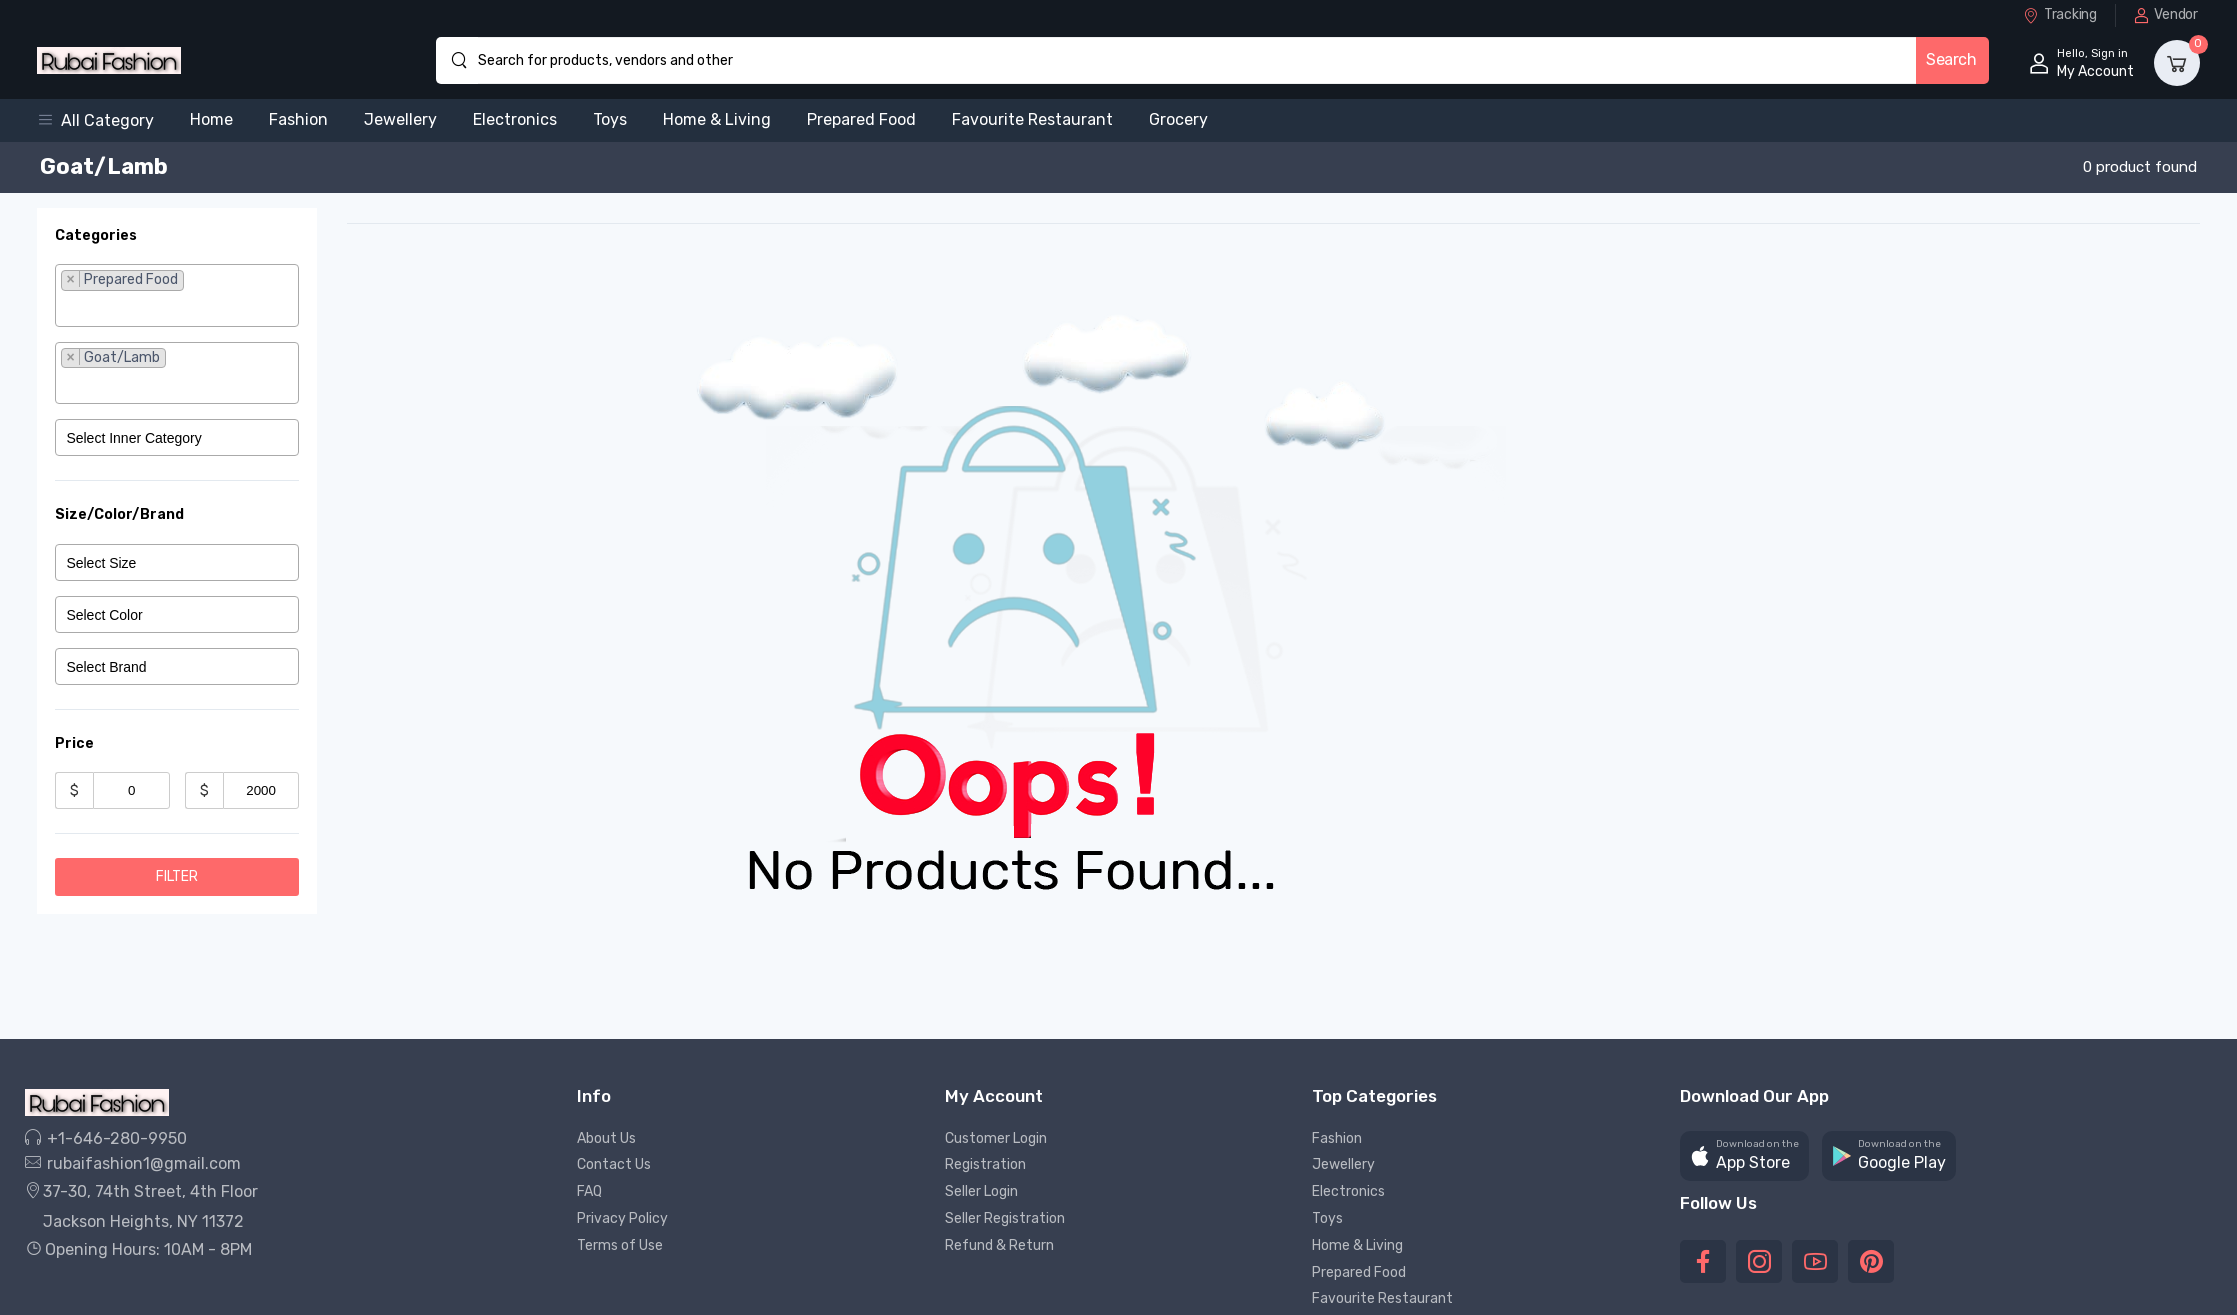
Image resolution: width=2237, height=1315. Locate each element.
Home (211, 119)
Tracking (2059, 14)
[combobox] (177, 295)
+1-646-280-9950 (106, 1138)
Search (1951, 59)
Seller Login (981, 1191)
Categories (96, 235)
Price (74, 743)
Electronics (515, 119)
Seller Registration (1005, 1218)
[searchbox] (177, 308)
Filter (177, 876)
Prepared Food (861, 119)
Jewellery (400, 119)
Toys (610, 119)
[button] (104, 121)
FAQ (589, 1191)
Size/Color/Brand (119, 514)
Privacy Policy (622, 1218)
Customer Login (996, 1138)
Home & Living (717, 119)
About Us (606, 1138)
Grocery (1178, 119)
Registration (985, 1164)
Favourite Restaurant (1032, 119)
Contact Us (614, 1164)
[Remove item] (70, 279)
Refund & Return (999, 1245)
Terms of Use (620, 1245)
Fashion (298, 119)
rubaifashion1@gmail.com (133, 1163)
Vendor (2166, 14)
